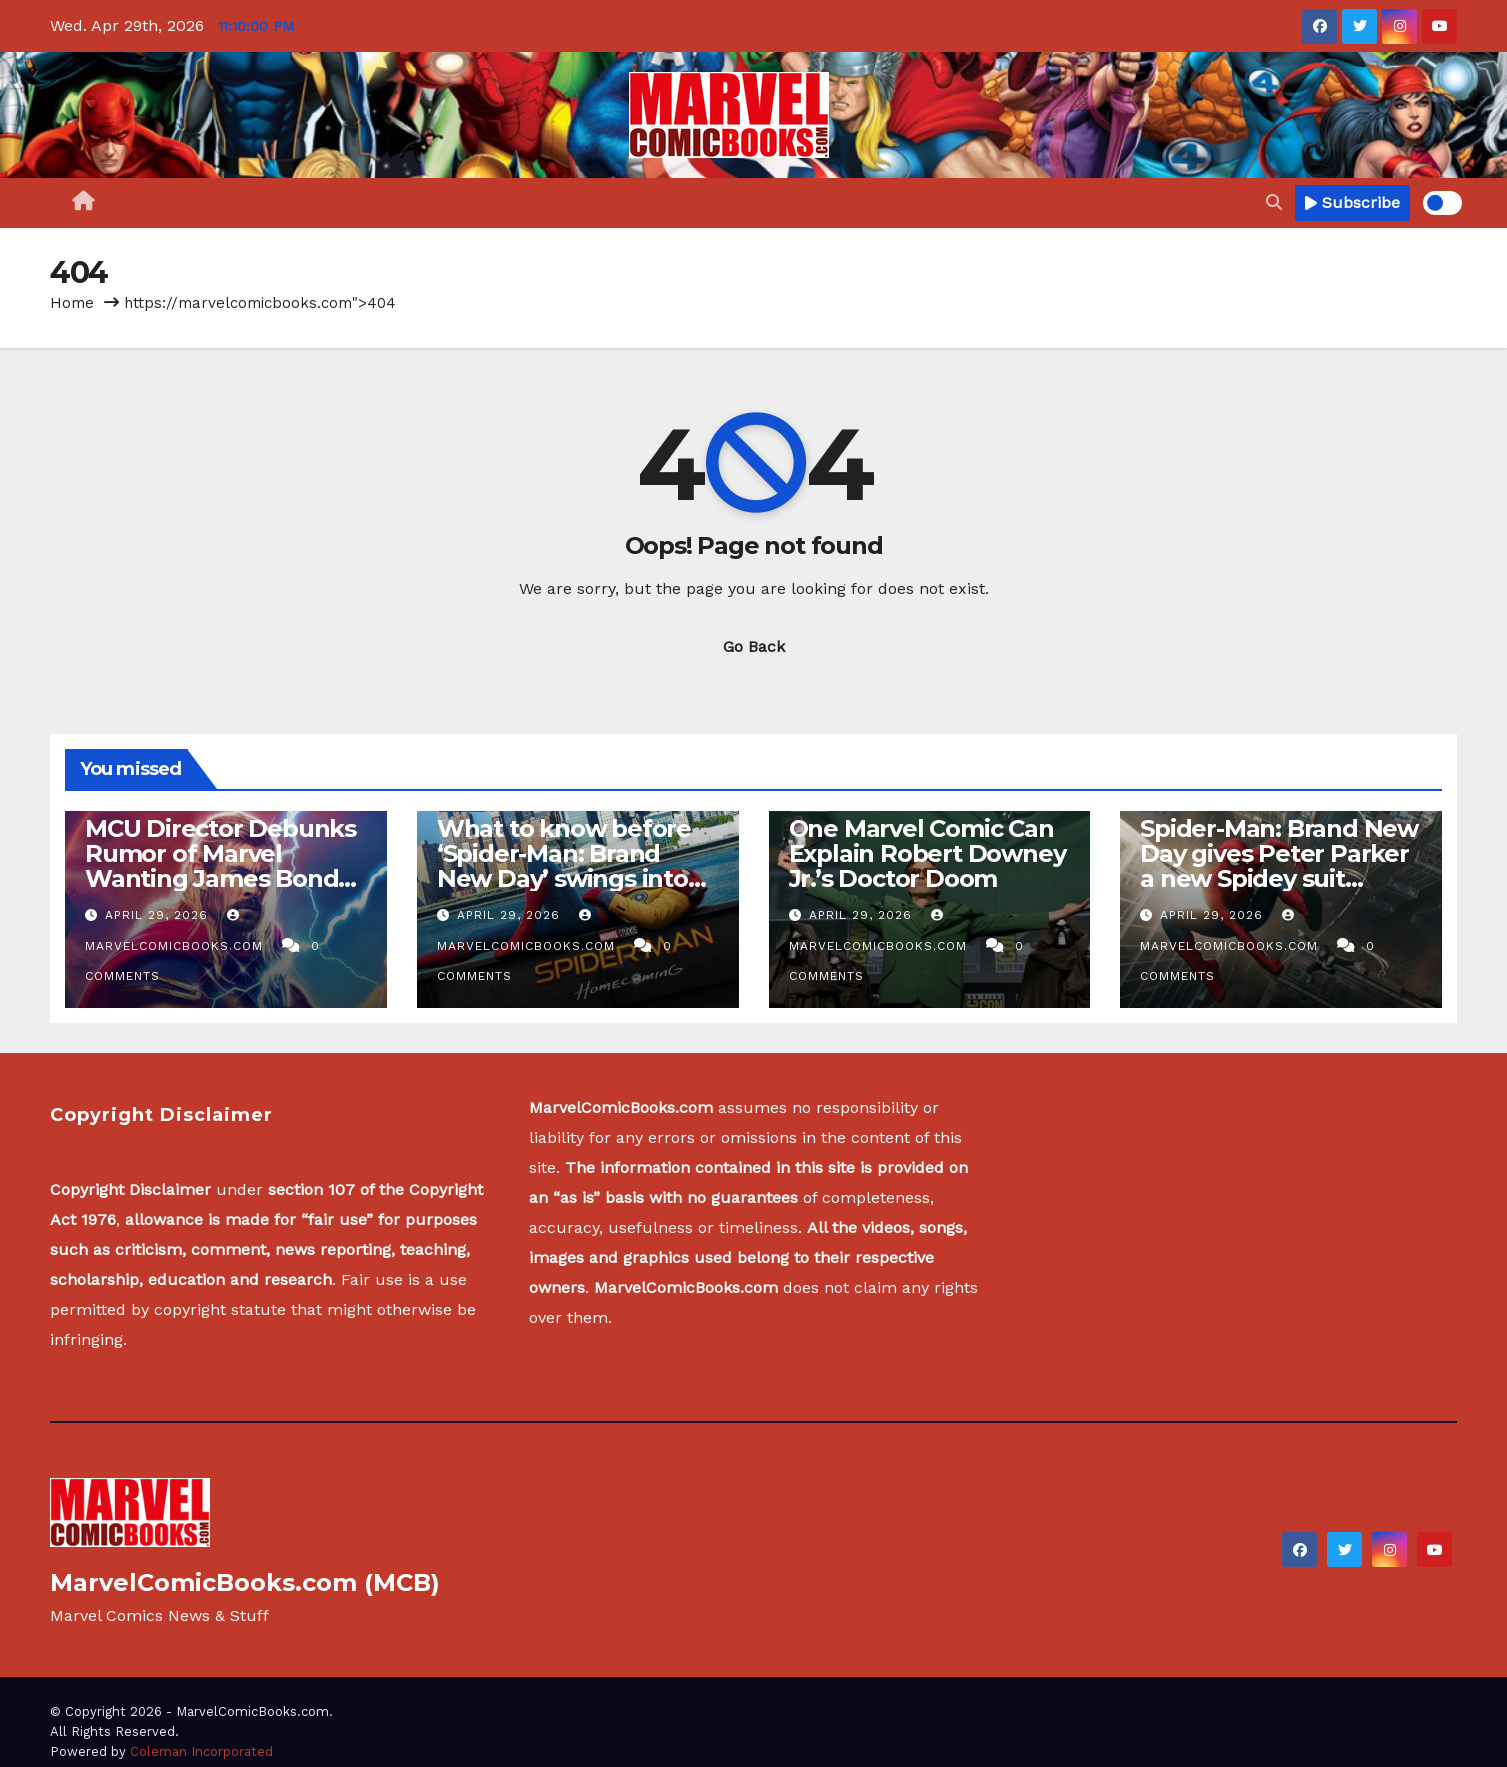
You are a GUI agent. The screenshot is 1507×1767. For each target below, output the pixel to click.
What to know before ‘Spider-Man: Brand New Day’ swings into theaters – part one (564, 866)
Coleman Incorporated (201, 1751)
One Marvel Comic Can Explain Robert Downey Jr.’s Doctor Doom (927, 853)
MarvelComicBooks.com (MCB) (245, 1582)
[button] (1274, 202)
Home (72, 303)
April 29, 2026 (159, 915)
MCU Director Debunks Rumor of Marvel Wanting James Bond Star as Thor (220, 866)
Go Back (754, 646)
